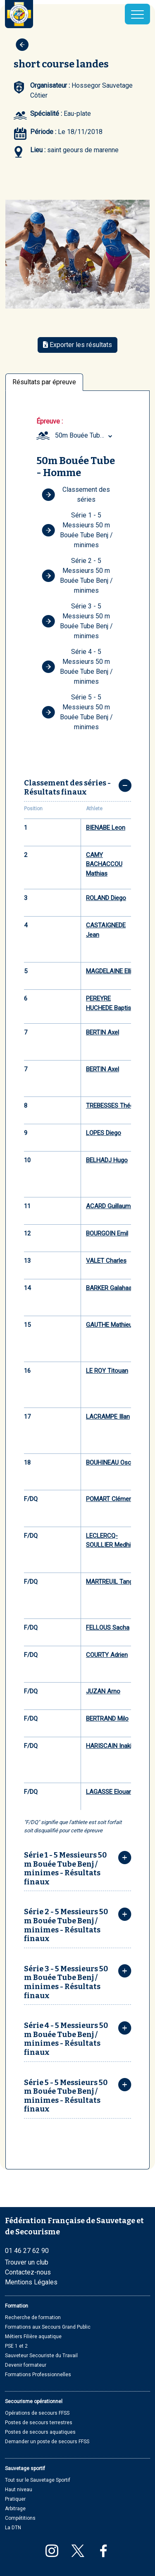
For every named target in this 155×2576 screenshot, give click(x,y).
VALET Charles (106, 1260)
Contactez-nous (28, 2272)
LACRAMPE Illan (108, 1416)
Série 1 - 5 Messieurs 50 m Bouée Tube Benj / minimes (77, 530)
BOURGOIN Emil (107, 1233)
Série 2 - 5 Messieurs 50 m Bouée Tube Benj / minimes (77, 575)
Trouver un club (26, 2262)
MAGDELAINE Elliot (111, 971)
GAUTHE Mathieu (109, 1325)
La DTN (13, 2528)
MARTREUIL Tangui (111, 1581)
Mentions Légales (31, 2282)
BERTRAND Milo (107, 1718)
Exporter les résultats (77, 345)
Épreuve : (49, 421)
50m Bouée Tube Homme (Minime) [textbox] (84, 435)
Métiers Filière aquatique (33, 2336)
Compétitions (20, 2518)
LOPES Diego (103, 1133)
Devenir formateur (25, 2365)
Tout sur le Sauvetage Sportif (37, 2480)
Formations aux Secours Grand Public (48, 2327)
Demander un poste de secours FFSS (47, 2441)
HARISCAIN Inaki (108, 1746)
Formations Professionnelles (38, 2374)
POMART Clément (110, 1499)
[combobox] (84, 436)
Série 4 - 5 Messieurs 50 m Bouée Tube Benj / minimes (77, 666)
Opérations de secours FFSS (37, 2413)
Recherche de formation (33, 2317)
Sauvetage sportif (25, 2468)
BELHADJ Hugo (107, 1160)
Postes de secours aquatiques (40, 2432)
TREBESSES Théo (110, 1105)
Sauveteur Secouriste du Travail (41, 2355)
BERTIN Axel (102, 1032)
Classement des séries (76, 494)
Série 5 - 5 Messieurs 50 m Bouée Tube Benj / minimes (77, 712)
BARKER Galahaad (110, 1288)
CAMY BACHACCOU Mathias (104, 864)
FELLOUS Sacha (107, 1627)
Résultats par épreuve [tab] (44, 382)
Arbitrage (15, 2508)
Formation (16, 2306)
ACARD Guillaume (110, 1206)
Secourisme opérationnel (33, 2401)
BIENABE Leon (105, 827)
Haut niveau (18, 2489)
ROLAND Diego (106, 898)
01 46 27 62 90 (27, 2251)
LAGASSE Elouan (109, 1792)
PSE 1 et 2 (16, 2346)
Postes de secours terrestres (38, 2422)
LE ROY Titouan (107, 1370)
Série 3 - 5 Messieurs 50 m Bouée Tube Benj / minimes (77, 621)
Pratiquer (15, 2499)
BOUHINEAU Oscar (111, 1462)
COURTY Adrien (107, 1655)
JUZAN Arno (103, 1691)
